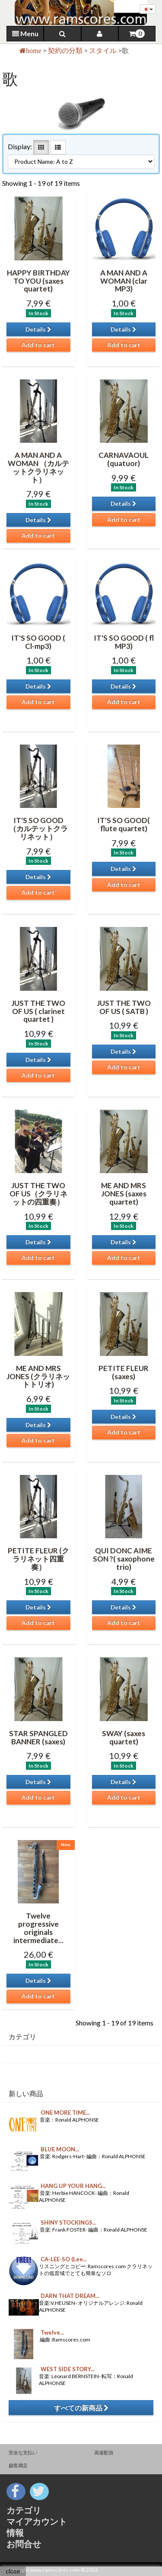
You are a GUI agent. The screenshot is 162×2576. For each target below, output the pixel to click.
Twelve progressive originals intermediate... (38, 1927)
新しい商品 (26, 2093)
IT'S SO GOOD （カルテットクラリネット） (38, 828)
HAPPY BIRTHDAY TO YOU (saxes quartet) (38, 280)
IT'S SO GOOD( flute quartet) (123, 824)
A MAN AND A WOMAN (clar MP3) (123, 280)
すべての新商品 (81, 2408)
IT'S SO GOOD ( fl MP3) (124, 642)
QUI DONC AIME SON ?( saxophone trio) (124, 1558)
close (13, 2571)
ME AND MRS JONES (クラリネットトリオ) (38, 1376)
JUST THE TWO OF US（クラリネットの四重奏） (38, 1193)
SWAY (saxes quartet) (123, 1737)
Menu (25, 33)
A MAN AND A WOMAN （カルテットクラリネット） (38, 467)
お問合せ (23, 2543)
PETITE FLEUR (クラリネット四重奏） (38, 1558)
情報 (15, 2532)
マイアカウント (36, 2521)
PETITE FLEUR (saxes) (123, 1372)
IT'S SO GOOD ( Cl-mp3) (38, 642)
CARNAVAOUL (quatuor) (123, 459)
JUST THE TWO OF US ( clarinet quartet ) (38, 1011)
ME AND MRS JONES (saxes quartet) (123, 1193)
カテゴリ (23, 2510)
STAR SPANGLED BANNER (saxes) (38, 1737)
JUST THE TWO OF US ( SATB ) (124, 1007)
